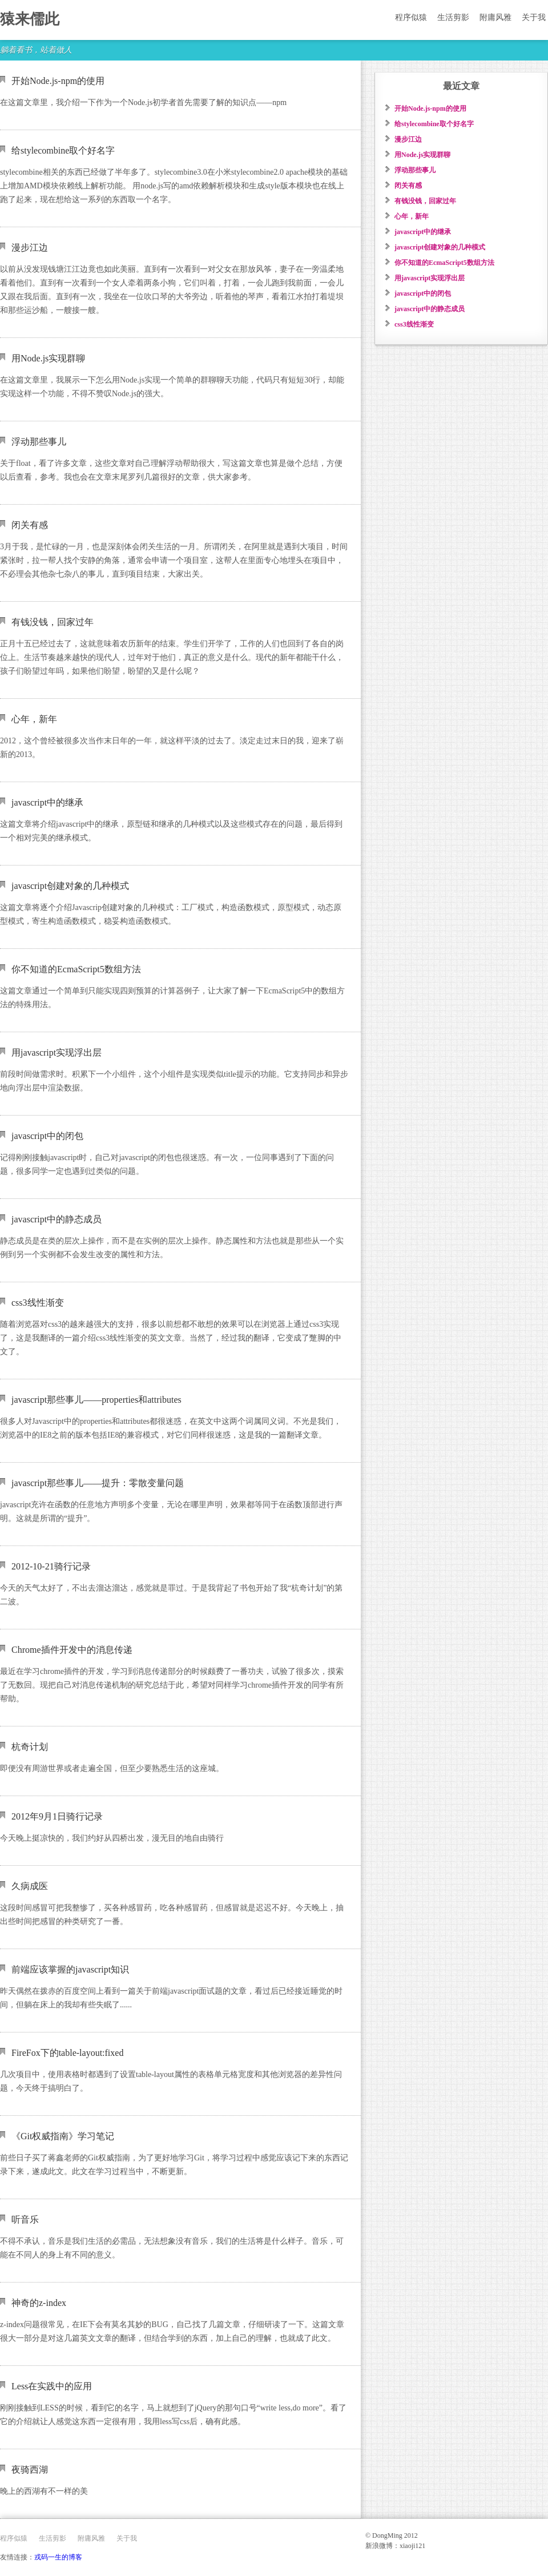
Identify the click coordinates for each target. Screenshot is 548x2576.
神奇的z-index (38, 2303)
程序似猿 (411, 17)
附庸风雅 (495, 17)
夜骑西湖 (29, 2469)
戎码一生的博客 (58, 2557)
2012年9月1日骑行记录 (57, 1816)
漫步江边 (29, 247)
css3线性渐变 (37, 1302)
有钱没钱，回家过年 (52, 622)
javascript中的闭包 (47, 1136)
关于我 (534, 17)
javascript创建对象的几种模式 (70, 886)
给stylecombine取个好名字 (63, 150)
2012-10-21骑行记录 (51, 1566)
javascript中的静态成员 (56, 1219)
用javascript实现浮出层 (56, 1052)
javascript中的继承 (47, 802)
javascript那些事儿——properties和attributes (96, 1399)
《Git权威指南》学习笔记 (62, 2136)
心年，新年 (34, 719)
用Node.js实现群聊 (48, 358)
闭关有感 (29, 525)
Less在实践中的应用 (51, 2386)
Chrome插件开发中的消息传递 (71, 1650)
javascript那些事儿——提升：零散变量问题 (97, 1483)
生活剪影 (453, 17)
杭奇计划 (29, 1747)
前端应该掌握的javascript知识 (70, 1969)
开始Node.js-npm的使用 (57, 81)
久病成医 (29, 1886)
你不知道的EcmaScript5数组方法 (76, 969)
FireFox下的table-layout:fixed (67, 2053)
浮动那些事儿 (38, 441)
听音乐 (25, 2219)
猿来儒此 (29, 19)
